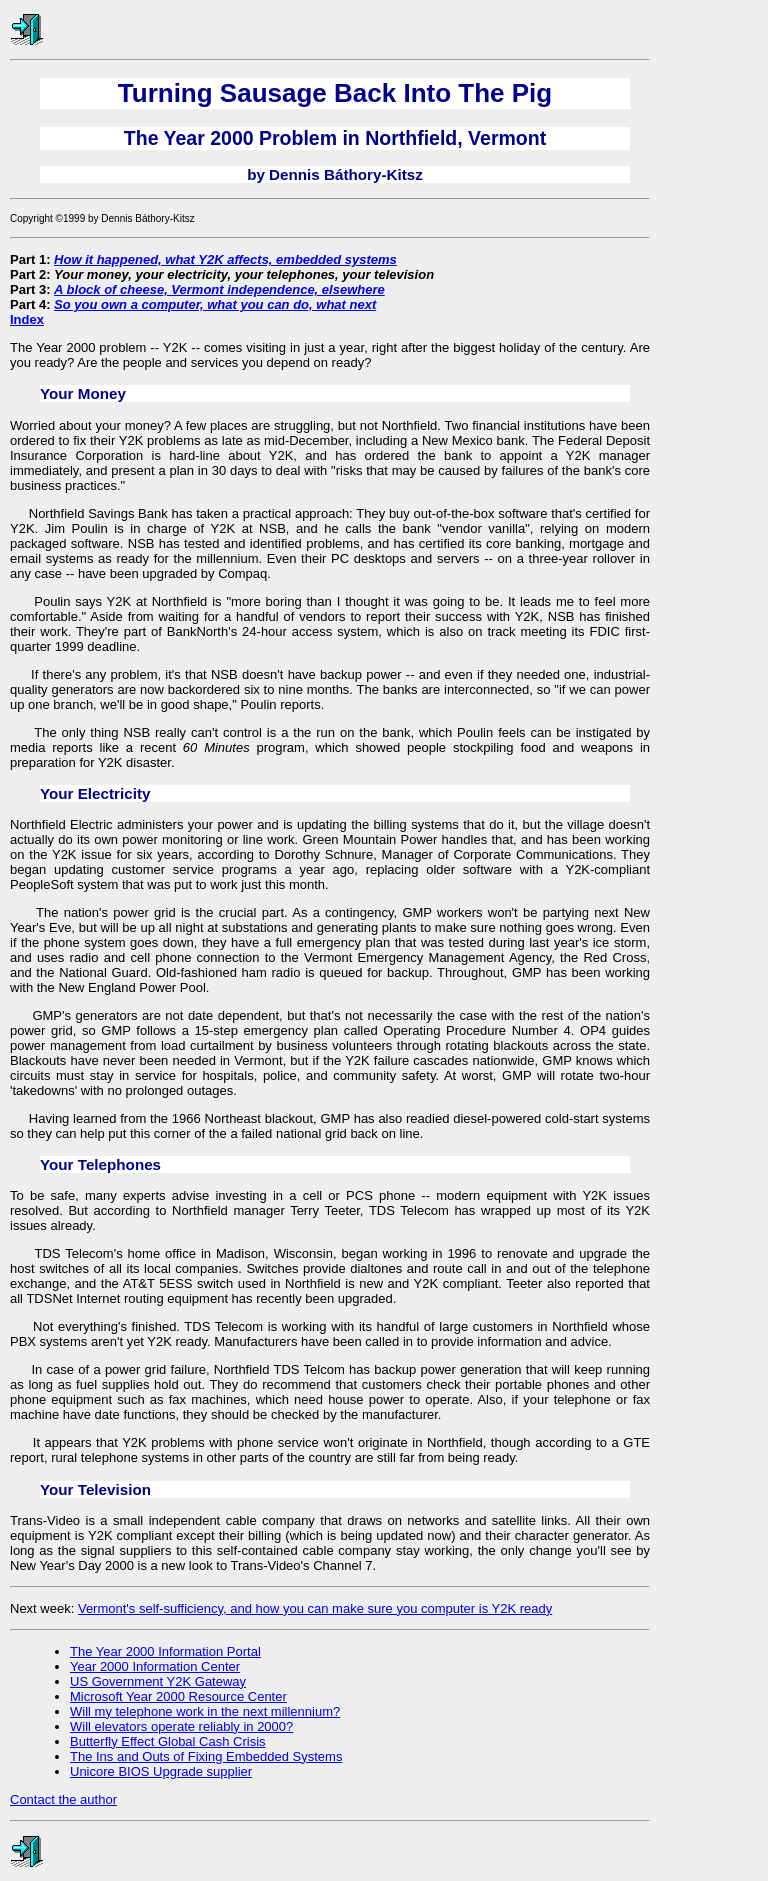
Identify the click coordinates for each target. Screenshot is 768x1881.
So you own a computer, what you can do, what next (215, 304)
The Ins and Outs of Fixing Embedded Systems (206, 1756)
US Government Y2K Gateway (158, 1681)
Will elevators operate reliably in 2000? (181, 1726)
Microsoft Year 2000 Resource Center (178, 1696)
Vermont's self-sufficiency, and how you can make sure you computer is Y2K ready (315, 1608)
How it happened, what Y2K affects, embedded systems (225, 259)
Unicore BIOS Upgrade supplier (161, 1771)
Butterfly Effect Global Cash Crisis (168, 1741)
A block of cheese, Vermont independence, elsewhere (219, 289)
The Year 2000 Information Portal (165, 1651)
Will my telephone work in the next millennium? (205, 1711)
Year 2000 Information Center (155, 1666)
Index (27, 319)
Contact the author (63, 1799)
